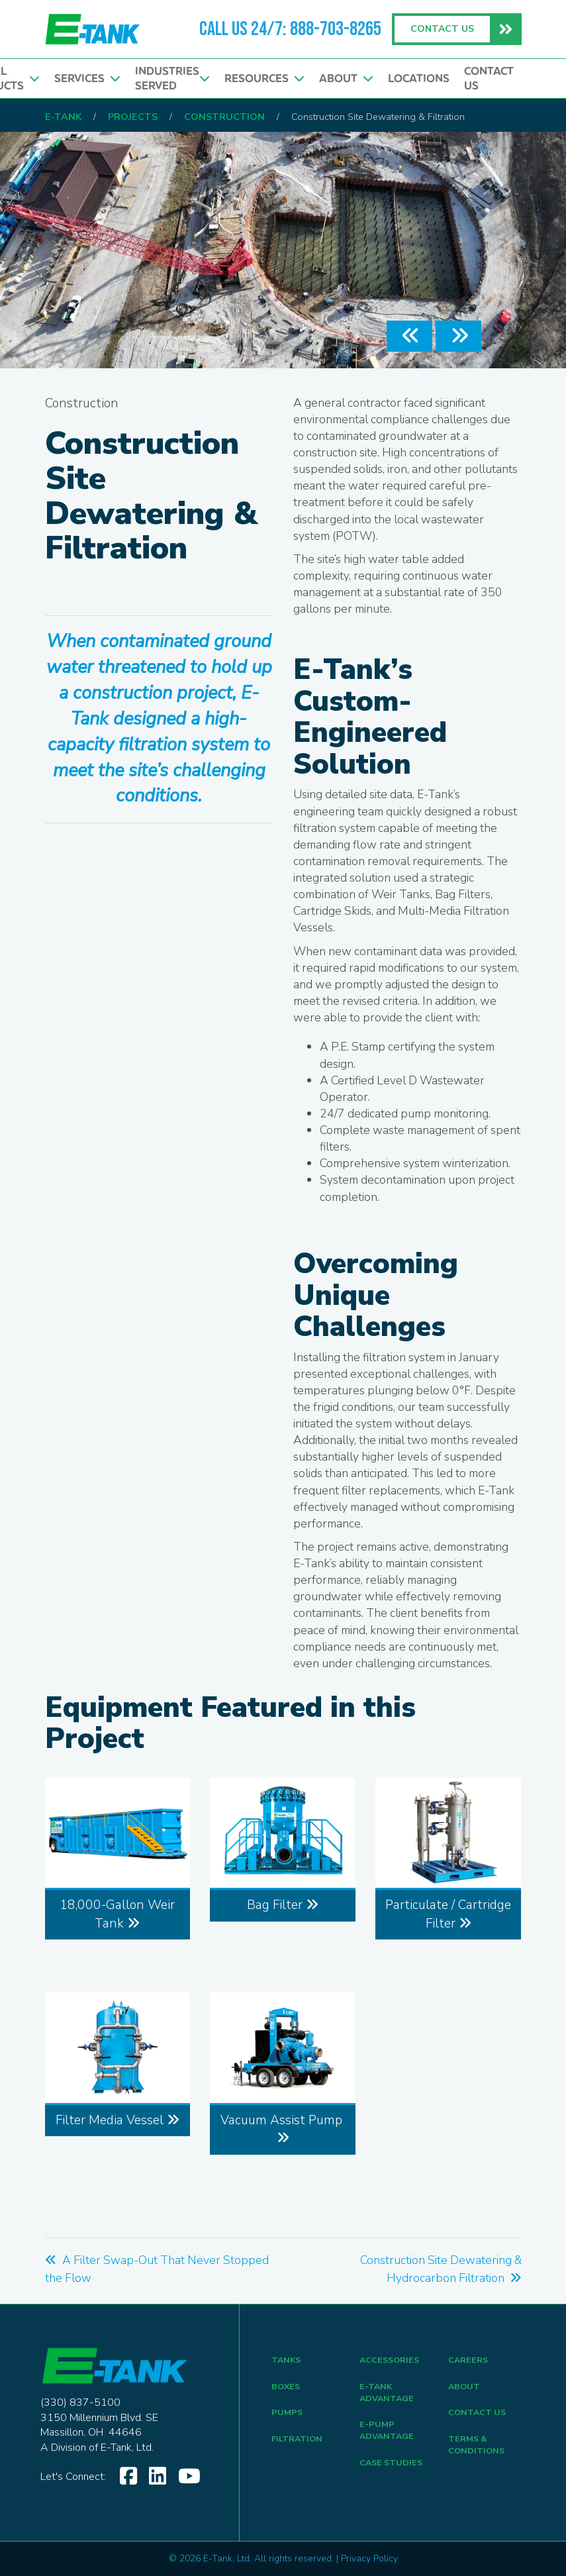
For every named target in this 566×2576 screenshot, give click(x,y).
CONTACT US (480, 2419)
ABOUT (465, 2390)
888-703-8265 (335, 29)
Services (81, 80)
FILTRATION (299, 2448)
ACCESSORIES (392, 2361)
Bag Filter (282, 1905)
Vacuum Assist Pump (283, 2128)
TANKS (287, 2361)
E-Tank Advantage (388, 2397)
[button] (409, 336)
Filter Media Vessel (117, 2120)
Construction (81, 403)
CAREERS (469, 2361)
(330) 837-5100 (80, 2402)
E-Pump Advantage (388, 2439)
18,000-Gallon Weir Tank (117, 1914)
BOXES (287, 2390)
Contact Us (489, 80)
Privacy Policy (369, 2558)
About (343, 80)
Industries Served (167, 80)
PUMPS (287, 2419)
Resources (260, 80)
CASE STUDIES (393, 2475)
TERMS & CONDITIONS (479, 2455)
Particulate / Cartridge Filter (448, 1914)
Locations (417, 80)
